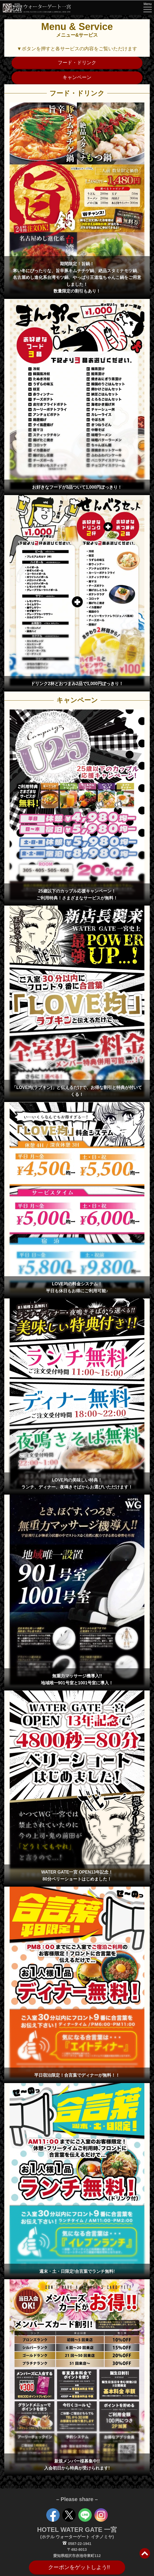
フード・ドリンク (77, 62)
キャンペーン (77, 77)
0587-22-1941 (77, 2543)
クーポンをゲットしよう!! (79, 2567)
